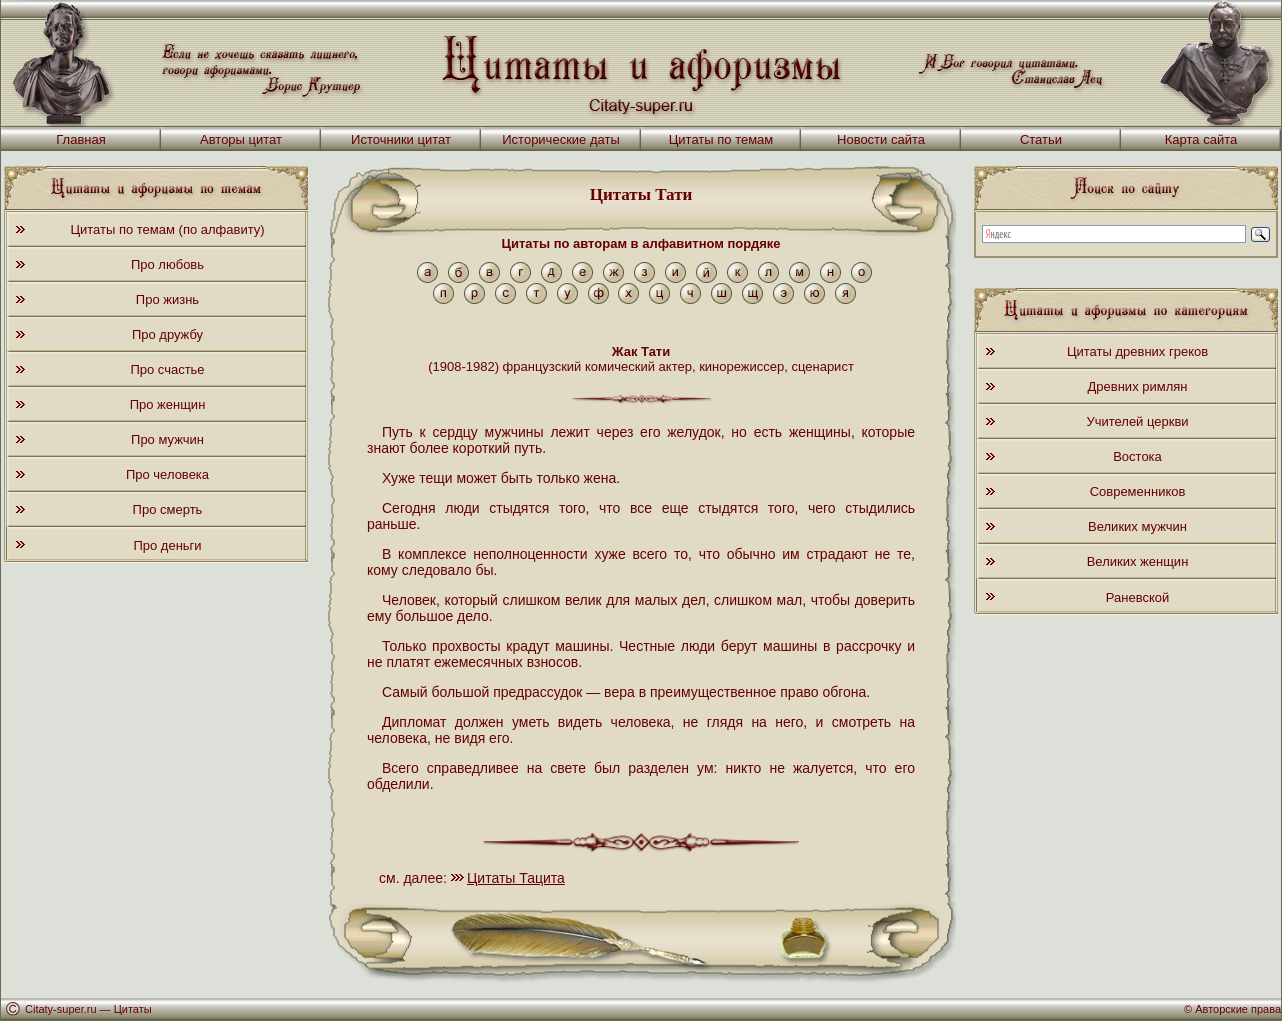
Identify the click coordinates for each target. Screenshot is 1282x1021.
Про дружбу (167, 334)
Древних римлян (1138, 386)
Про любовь (167, 264)
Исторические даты (561, 139)
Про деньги (167, 545)
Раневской (1137, 597)
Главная (80, 139)
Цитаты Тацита (516, 878)
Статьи (1041, 139)
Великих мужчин (1137, 526)
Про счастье (167, 369)
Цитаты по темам (721, 139)
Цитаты (133, 1009)
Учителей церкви (1137, 421)
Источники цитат (401, 139)
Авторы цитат (241, 139)
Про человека (167, 474)
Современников (1138, 491)
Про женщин (168, 404)
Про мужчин (167, 439)
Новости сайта (881, 139)
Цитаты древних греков (1137, 351)
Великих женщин (1138, 561)
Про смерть (168, 509)
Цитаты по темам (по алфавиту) (167, 229)
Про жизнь (167, 299)
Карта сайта (1201, 139)
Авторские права (1238, 1009)
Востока (1137, 456)
